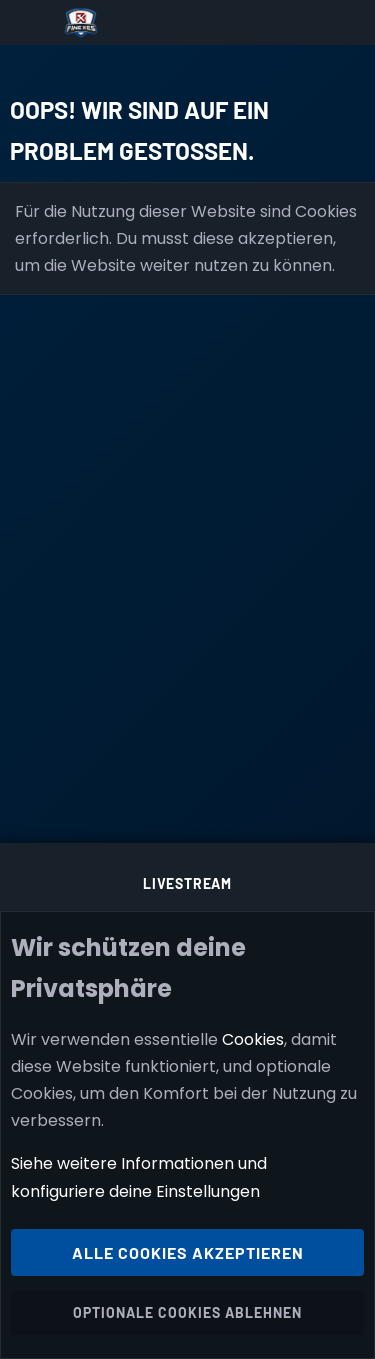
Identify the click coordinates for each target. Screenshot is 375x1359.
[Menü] (31, 23)
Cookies (253, 1039)
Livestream (187, 883)
